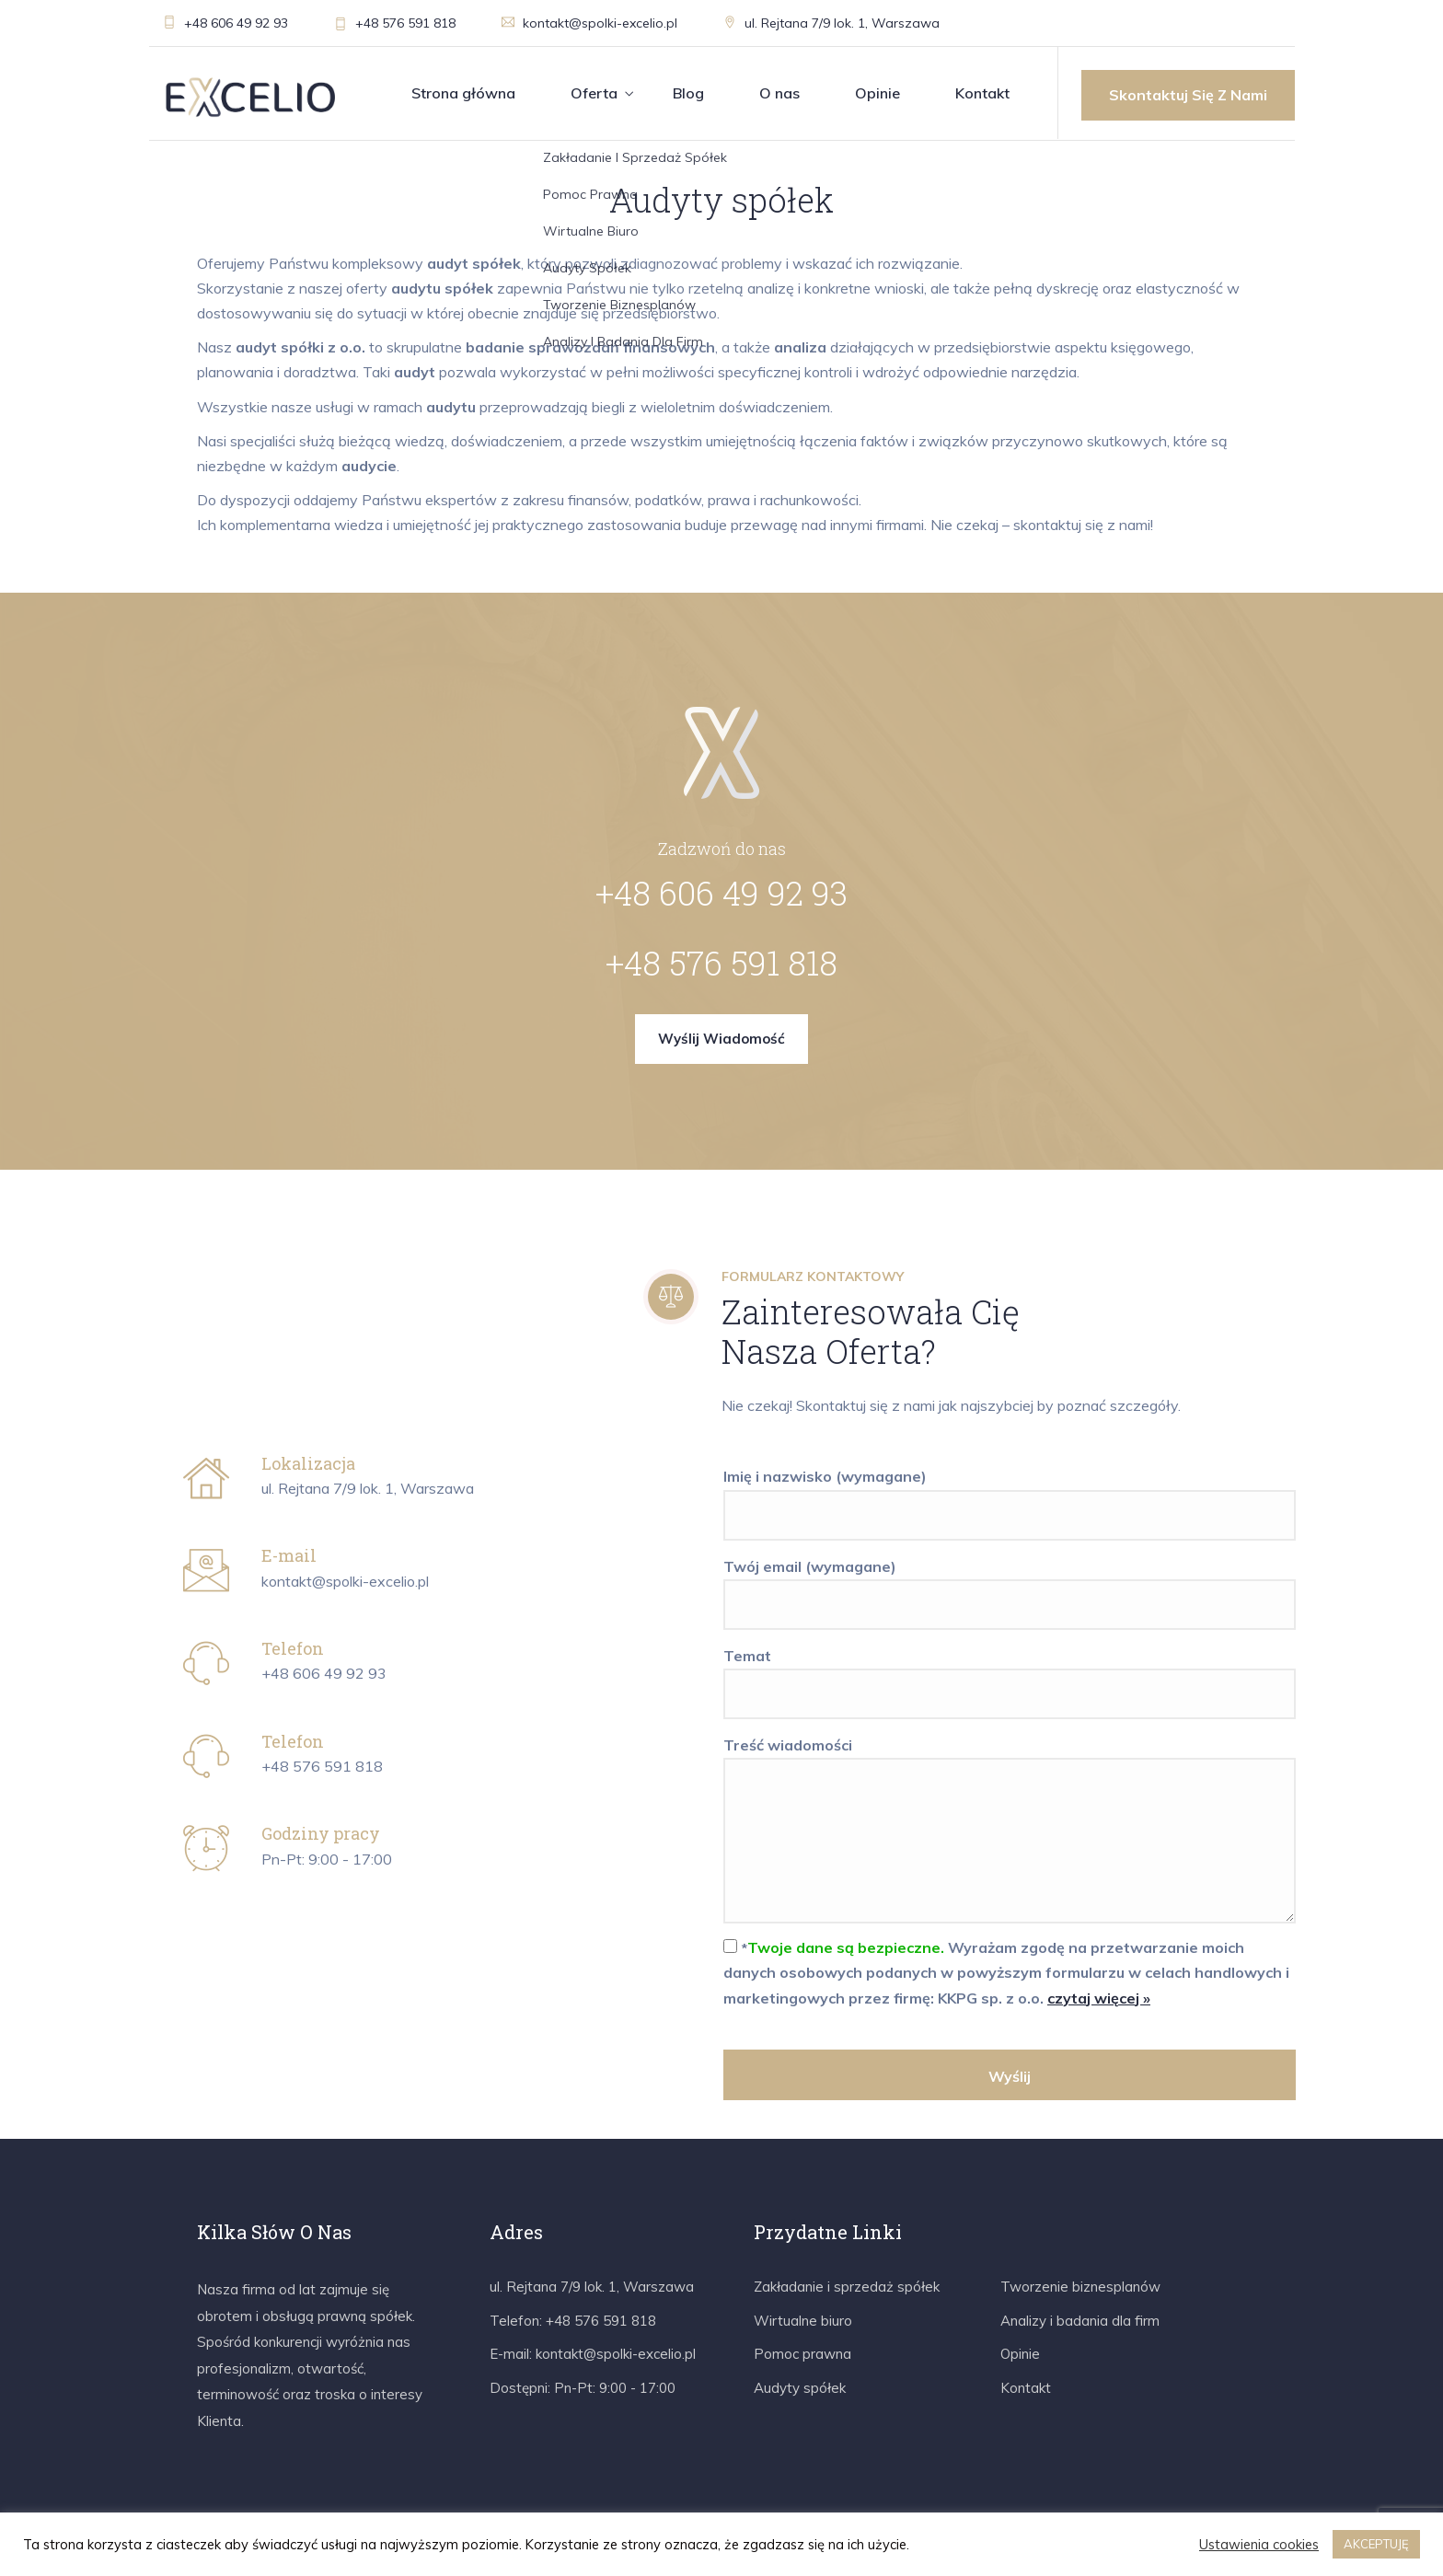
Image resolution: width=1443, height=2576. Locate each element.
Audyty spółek (800, 2388)
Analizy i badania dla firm (1080, 2320)
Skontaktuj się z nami (1188, 95)
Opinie (877, 93)
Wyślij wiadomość (721, 1038)
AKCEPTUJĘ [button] (1376, 2543)
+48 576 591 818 (395, 23)
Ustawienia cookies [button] (1259, 2544)
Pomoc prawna (802, 2353)
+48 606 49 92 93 (225, 23)
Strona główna (463, 93)
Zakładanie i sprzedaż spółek (847, 2286)
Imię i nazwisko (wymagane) (1009, 1495)
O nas (779, 93)
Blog (688, 93)
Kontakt (982, 93)
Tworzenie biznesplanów (1080, 2286)
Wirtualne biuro (803, 2320)
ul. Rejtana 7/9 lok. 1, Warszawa (831, 23)
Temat (1009, 1675)
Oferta (594, 93)
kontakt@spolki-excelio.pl (589, 23)
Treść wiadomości (1009, 1831)
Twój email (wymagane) (1009, 1585)
